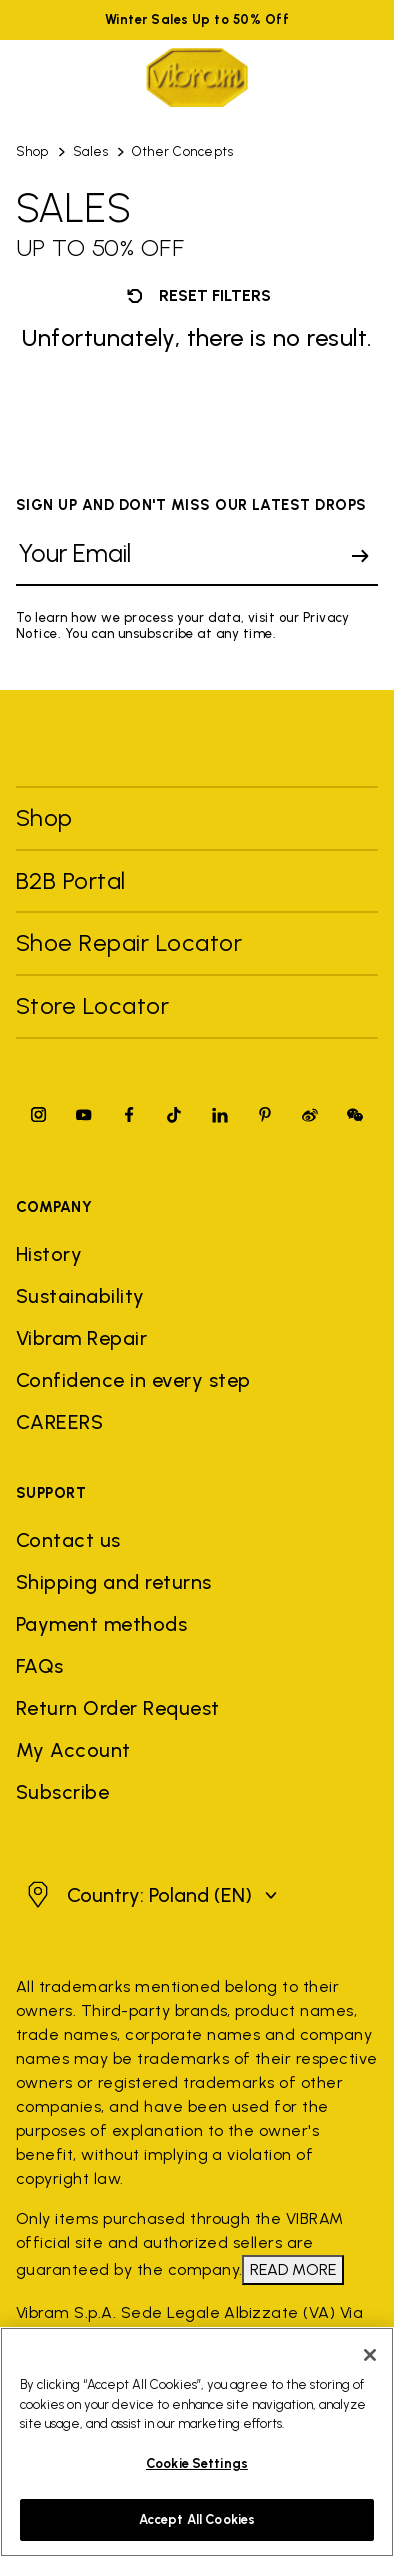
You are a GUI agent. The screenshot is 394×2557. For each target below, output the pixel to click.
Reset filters (197, 296)
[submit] (360, 556)
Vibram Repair (81, 1338)
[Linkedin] (220, 1114)
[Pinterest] (265, 1114)
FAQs (40, 1666)
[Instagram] (39, 1114)
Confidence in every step (133, 1380)
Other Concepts (182, 151)
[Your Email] (179, 556)
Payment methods (101, 1624)
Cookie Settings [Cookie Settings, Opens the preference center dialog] (197, 2467)
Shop (32, 151)
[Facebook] (129, 1114)
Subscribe (62, 1792)
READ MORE (293, 2269)
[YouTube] (84, 1114)
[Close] (370, 2360)
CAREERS (59, 1422)
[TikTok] (174, 1114)
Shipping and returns (114, 1582)
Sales (90, 151)
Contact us (68, 1540)
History (49, 1254)
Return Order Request (118, 1708)
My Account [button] (73, 1750)
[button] (149, 1895)
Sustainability (80, 1296)
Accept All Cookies (197, 2524)
